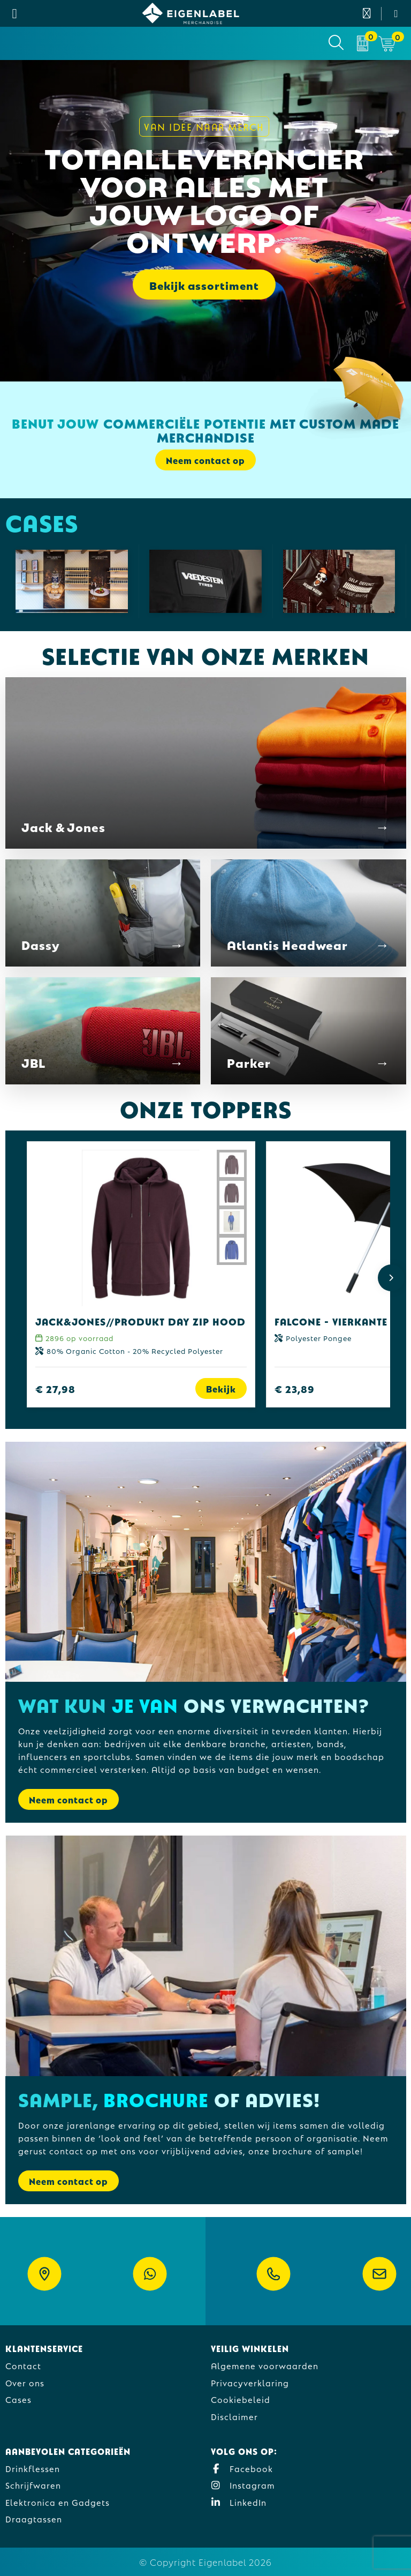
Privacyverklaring (250, 2382)
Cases (18, 2399)
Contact (23, 2365)
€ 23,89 (295, 1388)
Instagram (243, 2484)
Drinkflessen (32, 2468)
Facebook (242, 2468)
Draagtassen (33, 2518)
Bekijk (221, 1388)
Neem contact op (205, 460)
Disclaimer (234, 2416)
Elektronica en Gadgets (57, 2501)
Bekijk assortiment (204, 284)
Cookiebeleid (240, 2399)
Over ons (24, 2382)
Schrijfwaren (33, 2484)
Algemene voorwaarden (264, 2365)
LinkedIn (239, 2501)
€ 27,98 (55, 1388)
